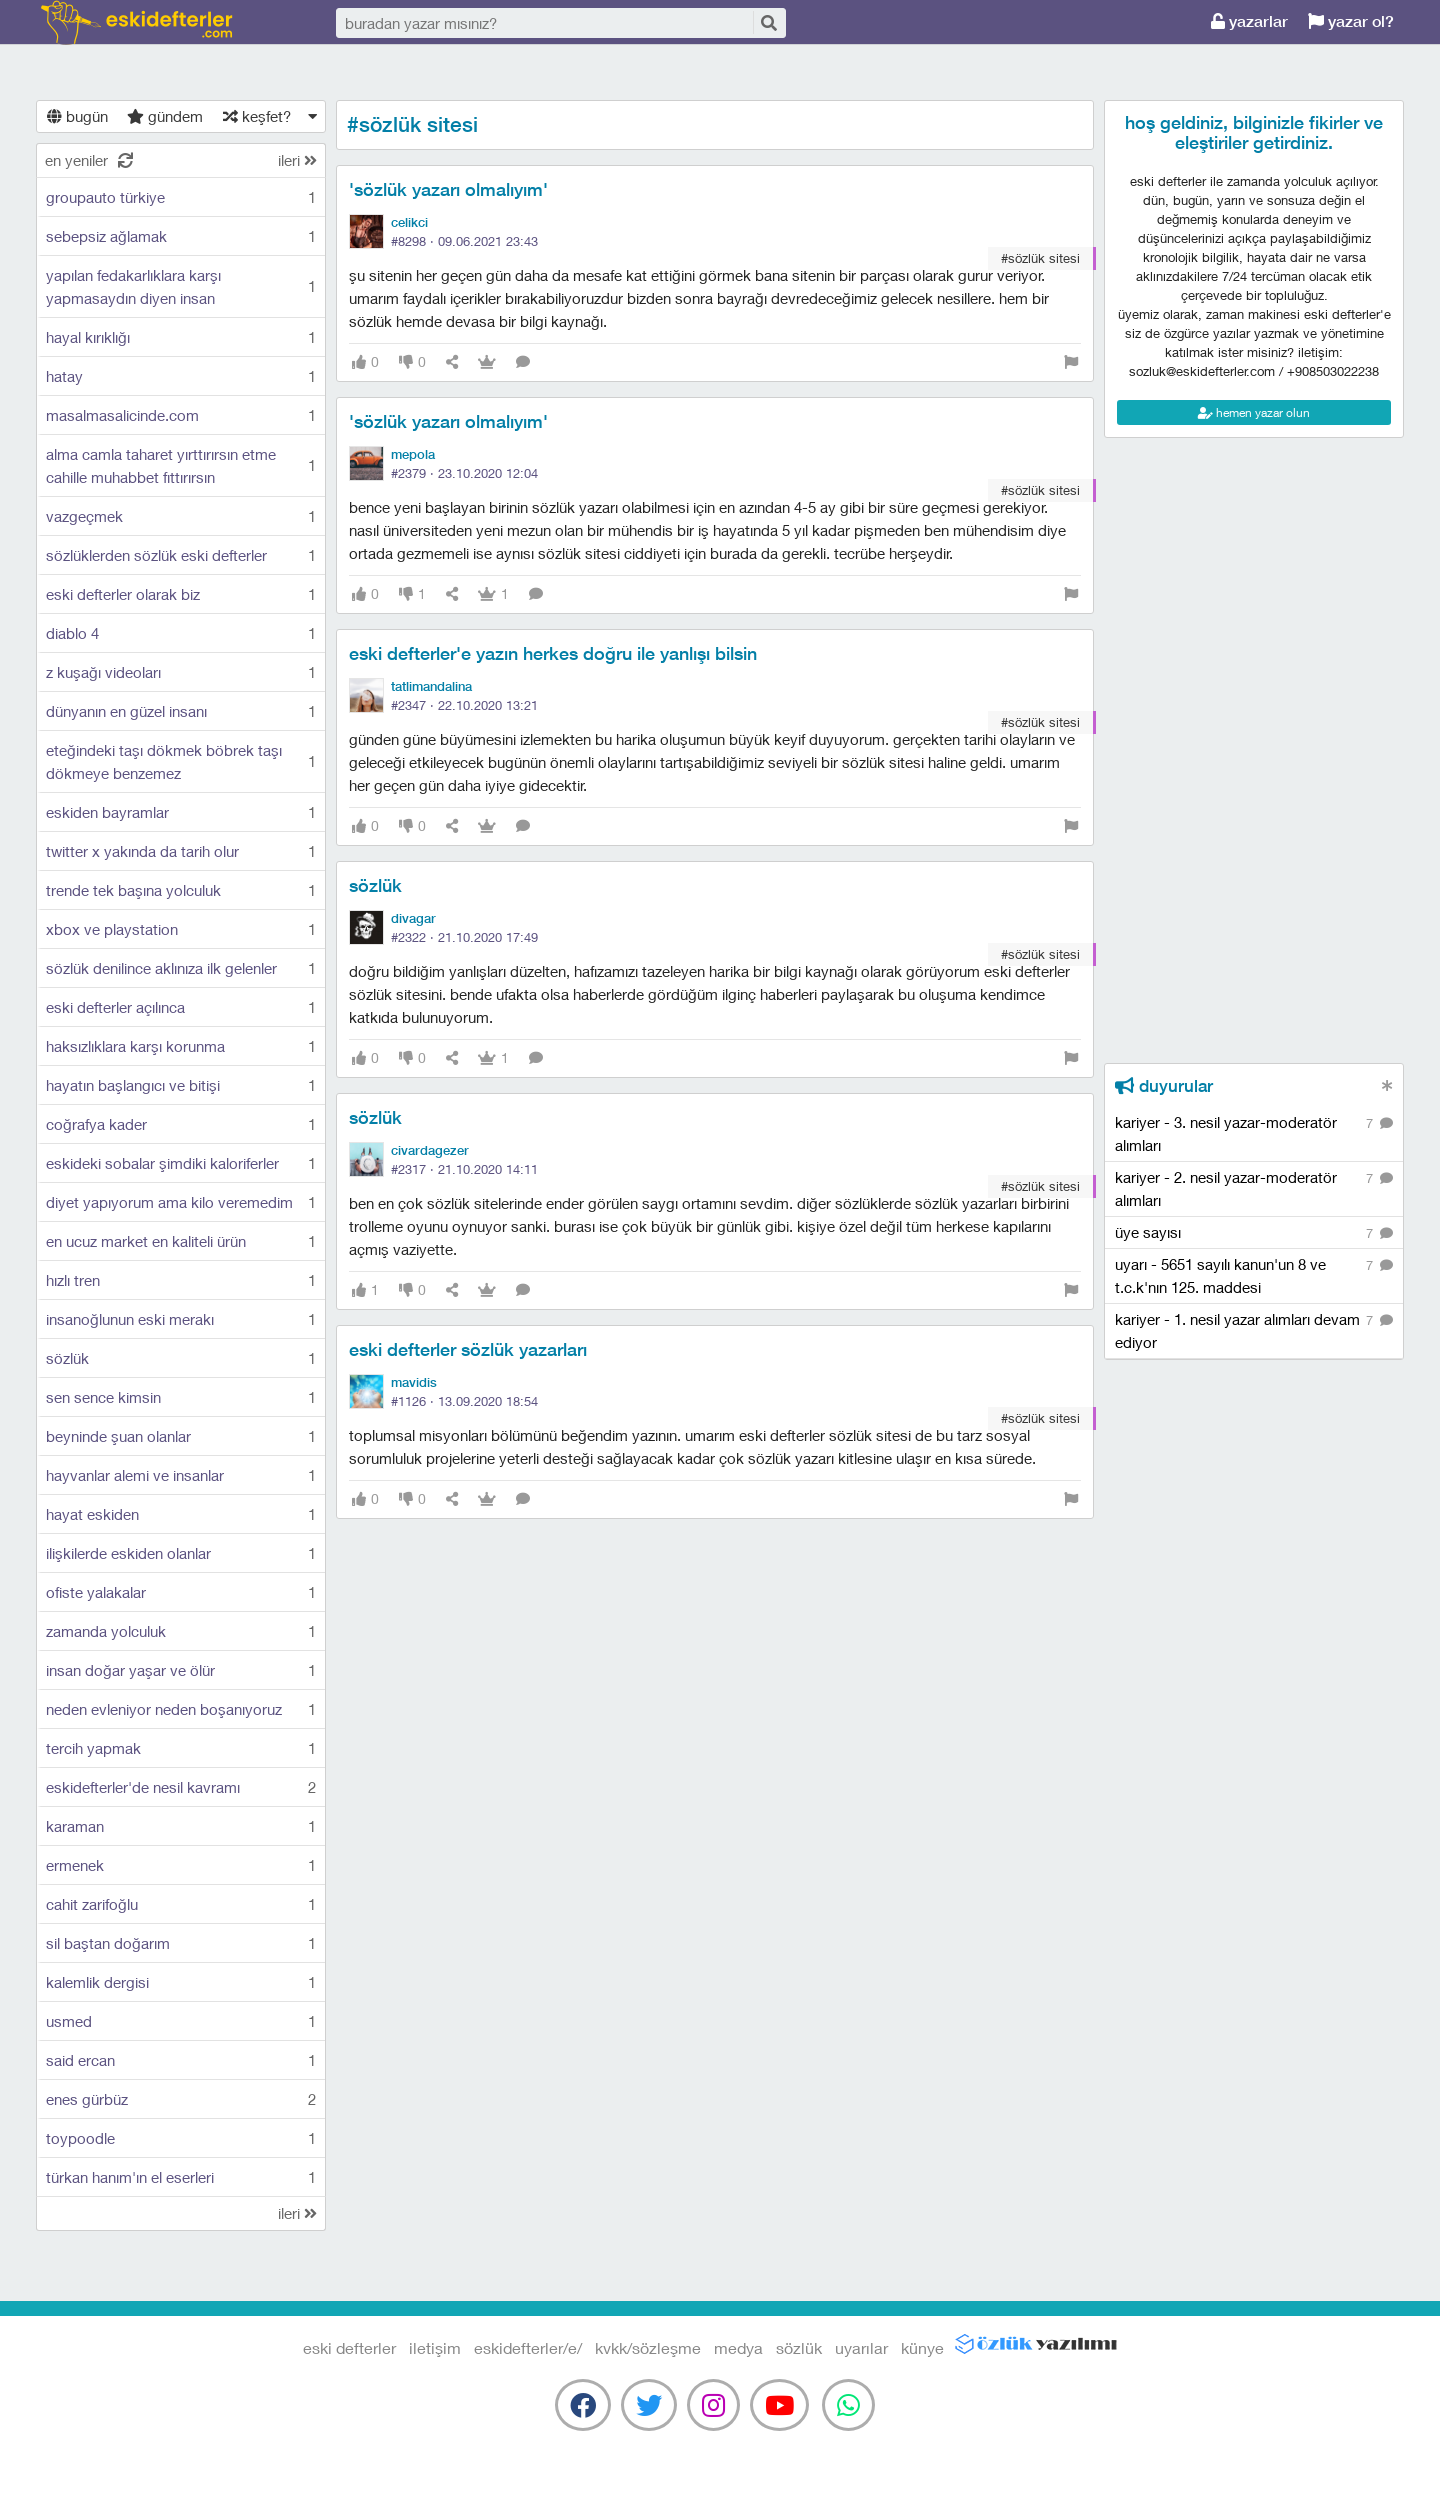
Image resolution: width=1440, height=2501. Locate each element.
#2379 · (464, 473)
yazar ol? (1351, 21)
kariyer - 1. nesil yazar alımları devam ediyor (1254, 1330)
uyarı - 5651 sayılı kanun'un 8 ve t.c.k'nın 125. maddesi (1254, 1275)
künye (922, 2347)
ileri (297, 160)
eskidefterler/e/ (528, 2347)
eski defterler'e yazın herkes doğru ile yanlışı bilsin (553, 653)
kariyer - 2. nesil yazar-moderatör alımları (1254, 1188)
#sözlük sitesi (1040, 258)
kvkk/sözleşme (648, 2347)
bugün (77, 116)
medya (738, 2347)
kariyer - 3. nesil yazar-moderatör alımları (1254, 1133)
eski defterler (136, 22)
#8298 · (464, 241)
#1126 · (464, 1401)
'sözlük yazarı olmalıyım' (448, 189)
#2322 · (464, 937)
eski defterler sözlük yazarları (468, 1349)
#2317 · (464, 1169)
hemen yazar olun (1254, 412)
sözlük (375, 885)
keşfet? (257, 116)
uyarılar (861, 2347)
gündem (165, 116)
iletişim (435, 2347)
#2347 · (464, 705)
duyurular (1164, 1086)
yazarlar (1249, 21)
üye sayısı (1254, 1233)
